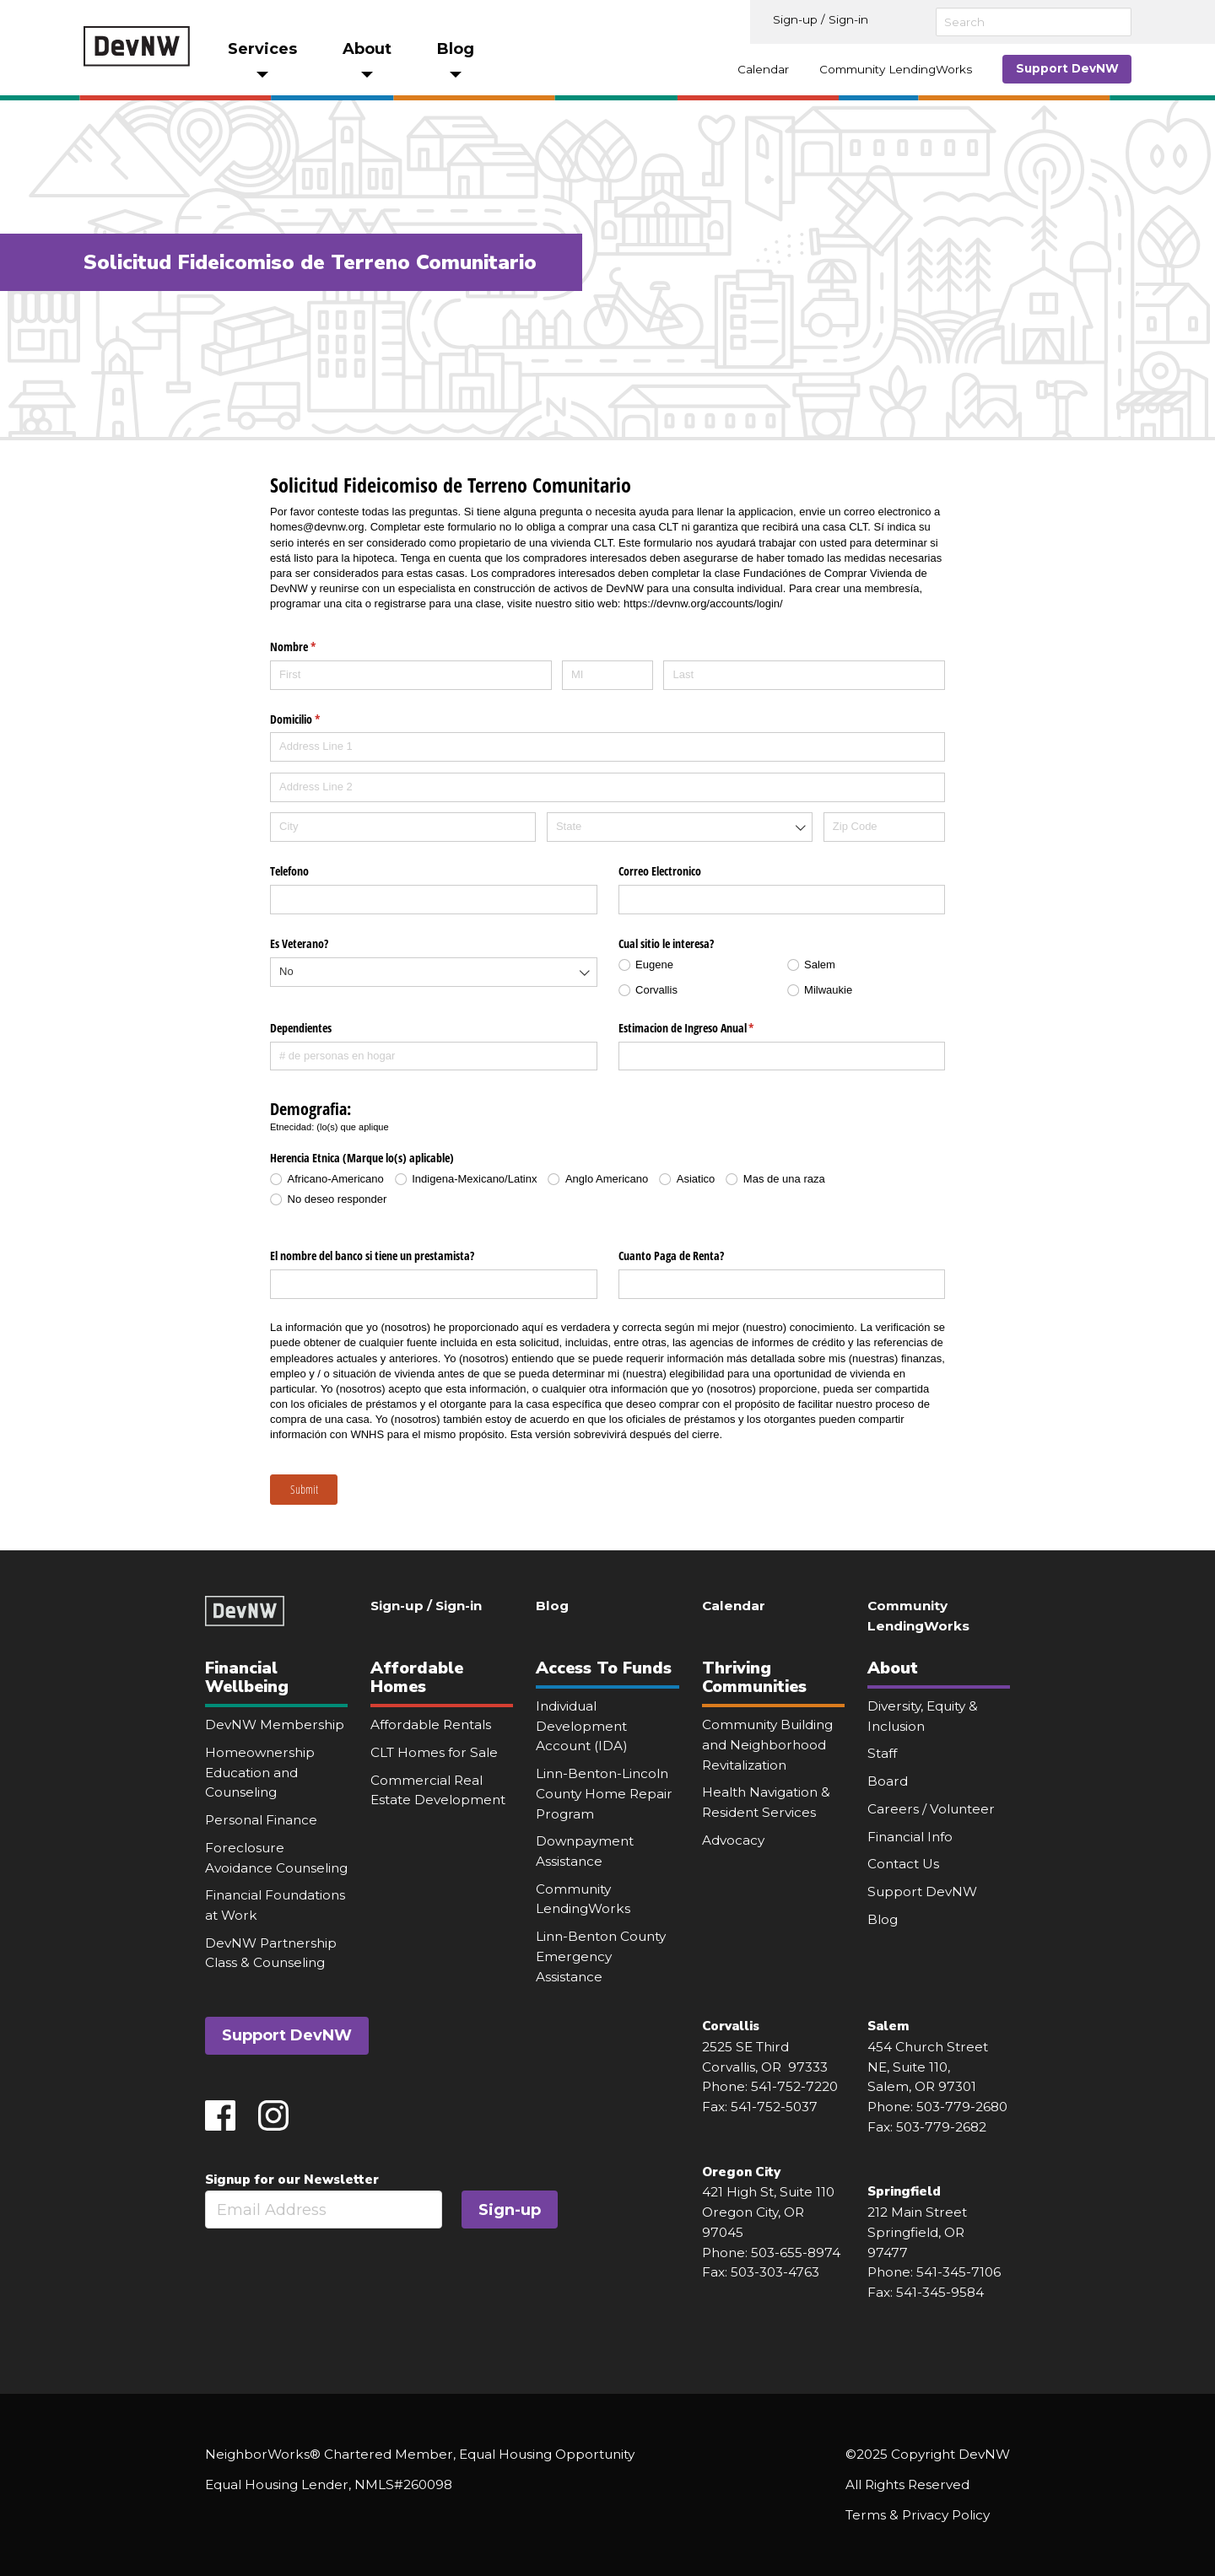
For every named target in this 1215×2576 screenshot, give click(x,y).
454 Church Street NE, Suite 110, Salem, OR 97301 (927, 2066)
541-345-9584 (940, 2292)
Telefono (289, 871)
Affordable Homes (416, 1677)
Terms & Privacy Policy (917, 2515)
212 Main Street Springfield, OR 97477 (917, 2232)
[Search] (1033, 22)
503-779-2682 (941, 2127)
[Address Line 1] (607, 747)
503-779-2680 (961, 2107)
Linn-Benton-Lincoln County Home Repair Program (604, 1793)
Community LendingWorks (895, 69)
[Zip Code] (884, 827)
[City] (403, 827)
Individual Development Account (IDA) (582, 1726)
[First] (411, 675)
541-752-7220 (794, 2086)
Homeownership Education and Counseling (260, 1772)
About (892, 1668)
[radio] (697, 965)
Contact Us (903, 1864)
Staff (882, 1753)
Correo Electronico (659, 871)
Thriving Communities (754, 1677)
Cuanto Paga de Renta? (671, 1256)
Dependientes (301, 1028)
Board (887, 1781)
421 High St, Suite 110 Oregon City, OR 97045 (768, 2211)
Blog (552, 1606)
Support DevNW (1067, 68)
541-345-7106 (958, 2272)
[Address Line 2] (607, 787)
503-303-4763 (775, 2272)
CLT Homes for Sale (434, 1752)
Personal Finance (261, 1820)
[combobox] (680, 827)
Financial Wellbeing (247, 1677)
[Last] (804, 675)
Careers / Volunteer (931, 1809)
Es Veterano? (299, 943)
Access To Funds (604, 1668)
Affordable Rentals (430, 1724)
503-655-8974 (795, 2253)
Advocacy (733, 1840)
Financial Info (910, 1837)
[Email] (323, 2209)
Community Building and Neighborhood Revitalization (767, 1744)
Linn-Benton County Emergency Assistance (601, 1956)
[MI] (607, 675)
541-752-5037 (774, 2107)
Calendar (763, 69)
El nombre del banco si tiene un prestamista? (372, 1256)
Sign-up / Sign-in (820, 19)
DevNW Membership (274, 1724)
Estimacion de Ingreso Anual (706, 1028)
